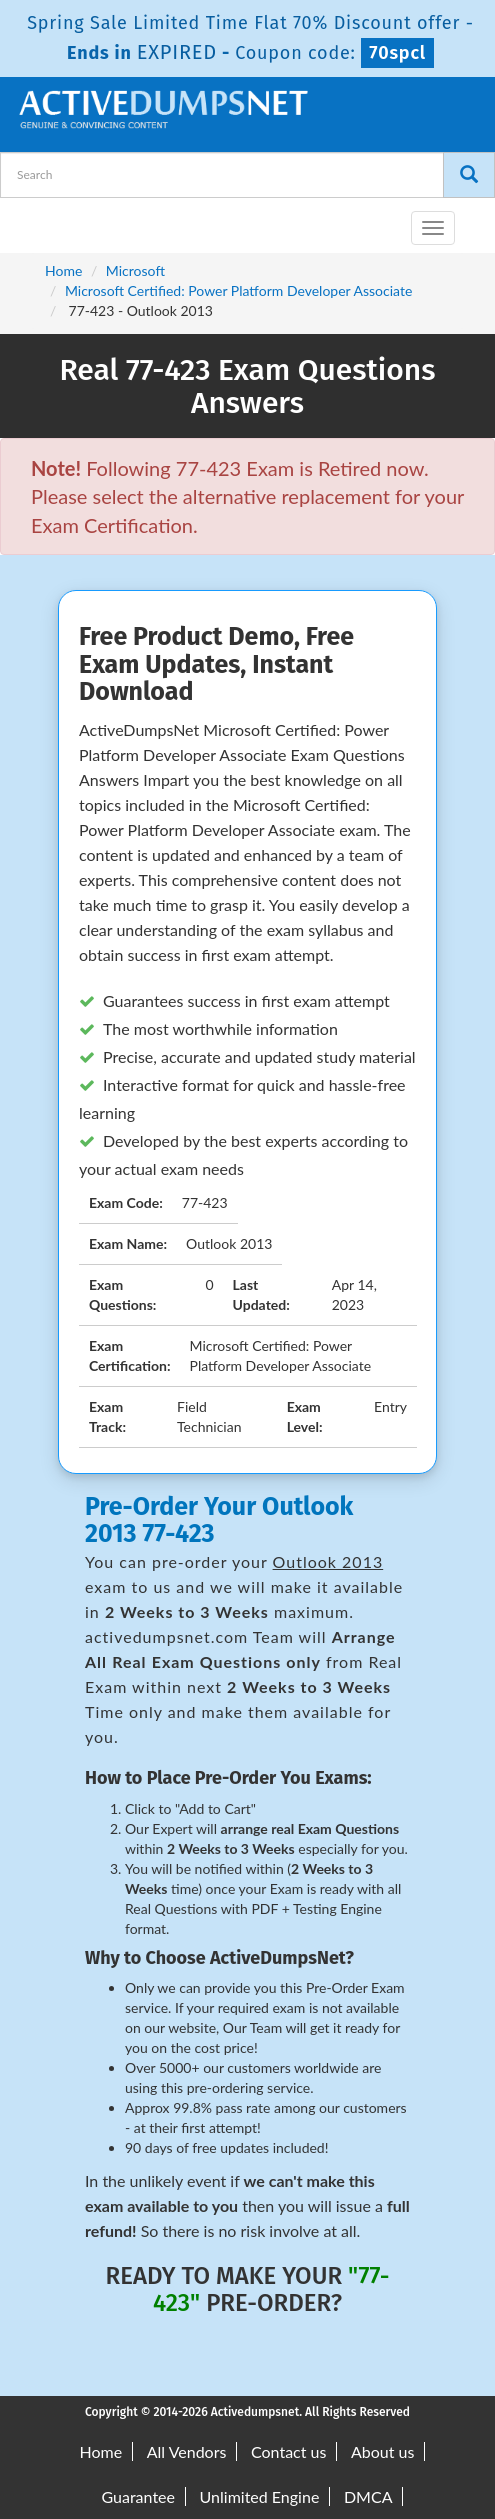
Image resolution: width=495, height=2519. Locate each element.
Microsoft (135, 270)
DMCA (368, 2496)
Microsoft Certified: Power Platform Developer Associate (238, 290)
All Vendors (187, 2451)
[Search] (469, 175)
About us (382, 2451)
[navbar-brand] (40, 220)
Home (63, 270)
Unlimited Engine (260, 2496)
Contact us (288, 2451)
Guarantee (138, 2496)
